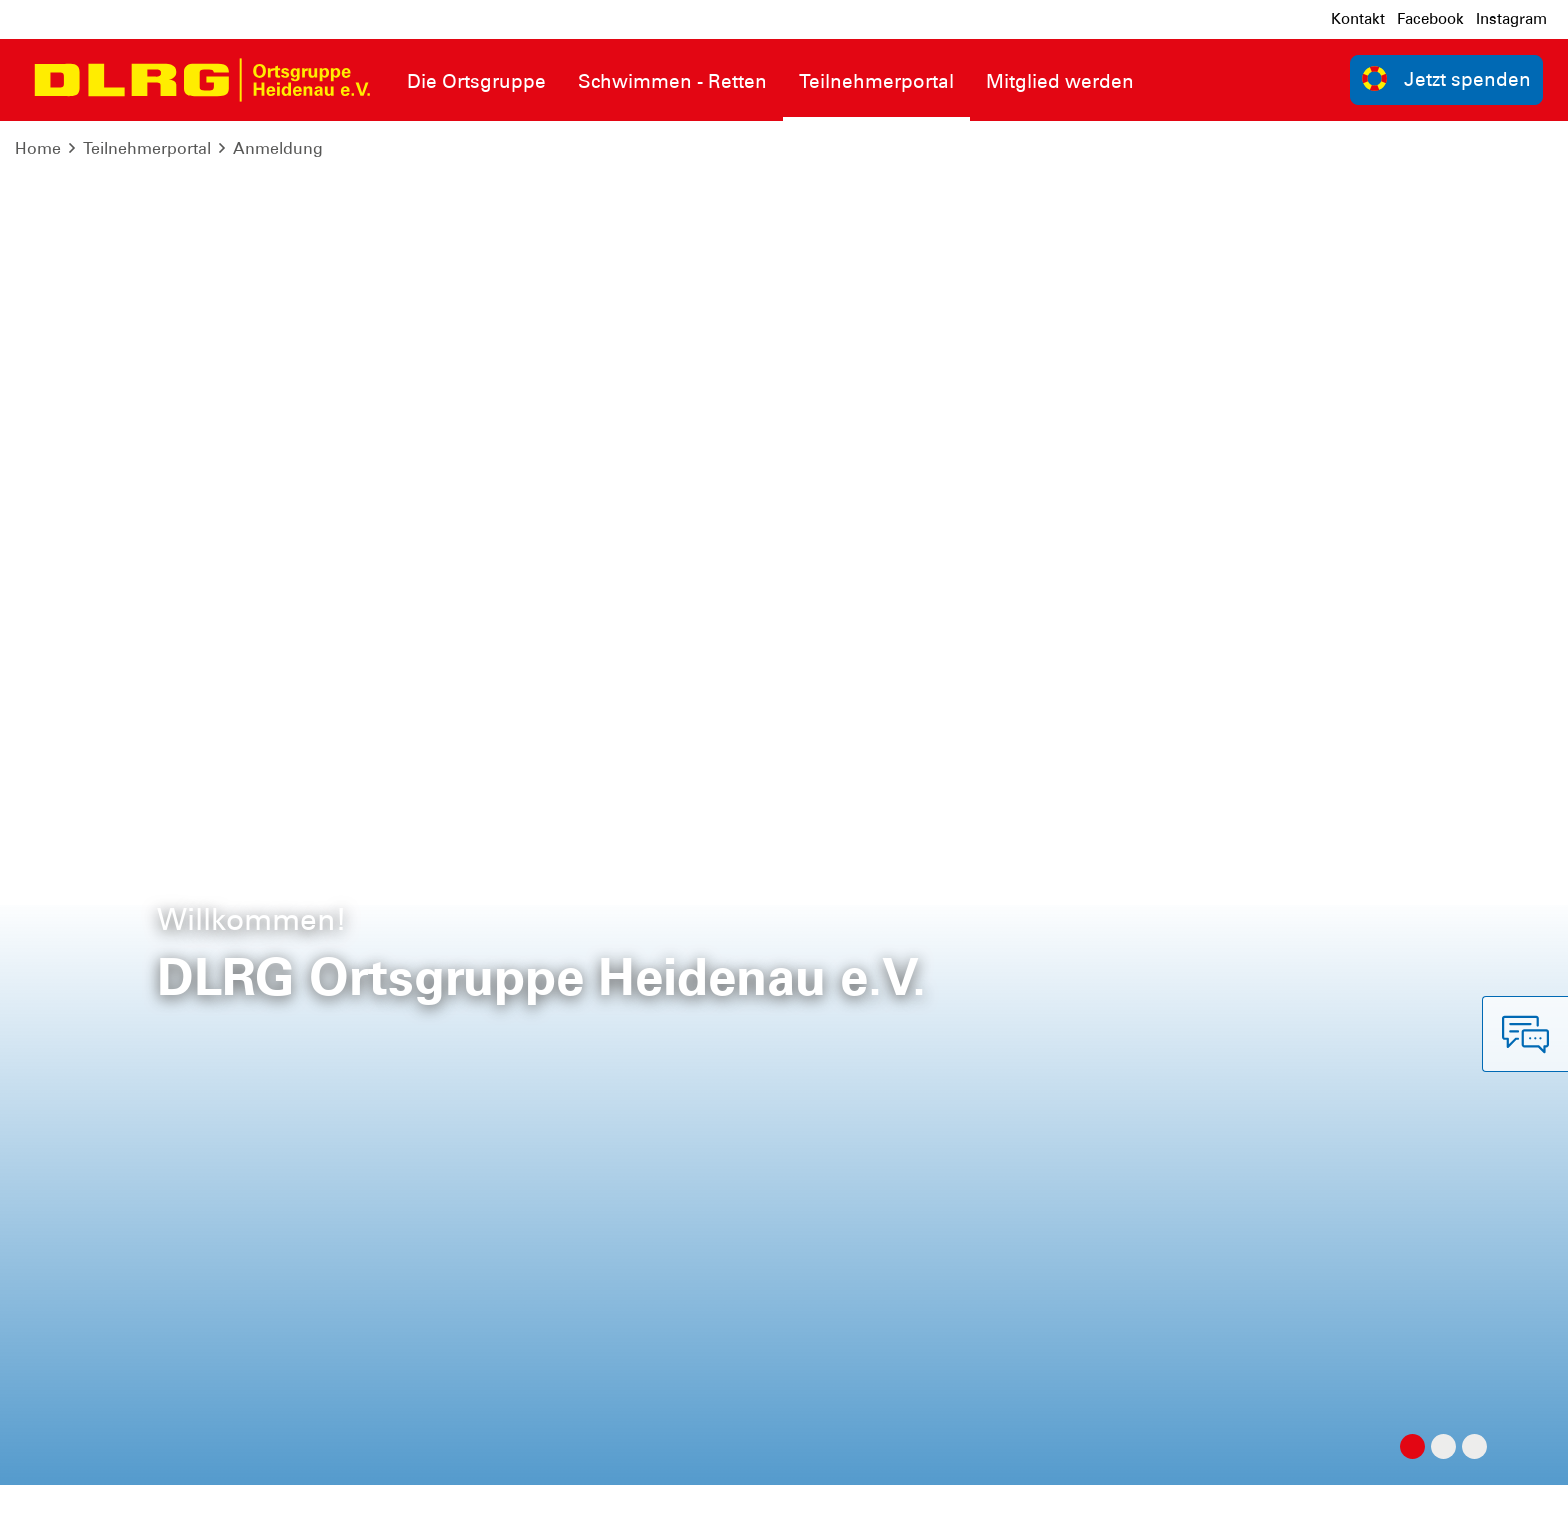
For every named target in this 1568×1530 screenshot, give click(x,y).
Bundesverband (1252, 1499)
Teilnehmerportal (147, 148)
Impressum (65, 1499)
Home (38, 148)
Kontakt (1358, 19)
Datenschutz (170, 1499)
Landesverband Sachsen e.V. (1437, 1499)
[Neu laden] (1413, 265)
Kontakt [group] (1111, 1227)
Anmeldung (278, 148)
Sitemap (263, 1499)
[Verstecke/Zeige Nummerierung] (1366, 265)
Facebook (1430, 19)
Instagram (1511, 19)
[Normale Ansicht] (1462, 265)
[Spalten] (1519, 265)
